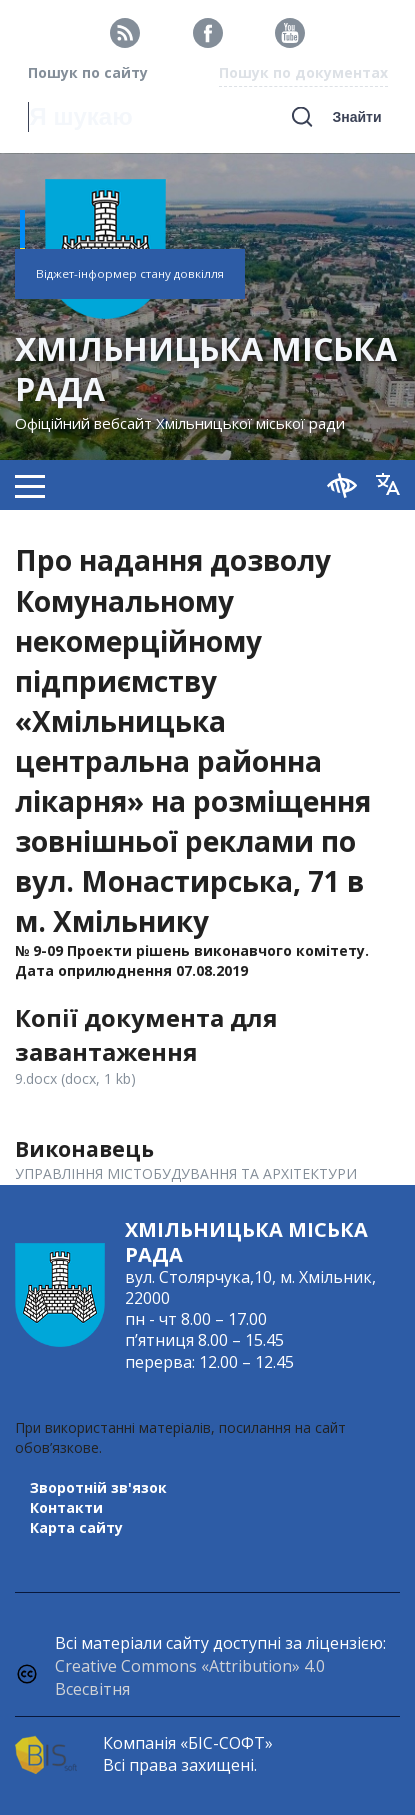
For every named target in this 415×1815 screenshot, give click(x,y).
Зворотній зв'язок (98, 1487)
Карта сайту (76, 1527)
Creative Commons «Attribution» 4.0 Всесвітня (190, 1677)
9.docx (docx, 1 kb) (75, 1078)
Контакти (66, 1507)
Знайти (356, 117)
